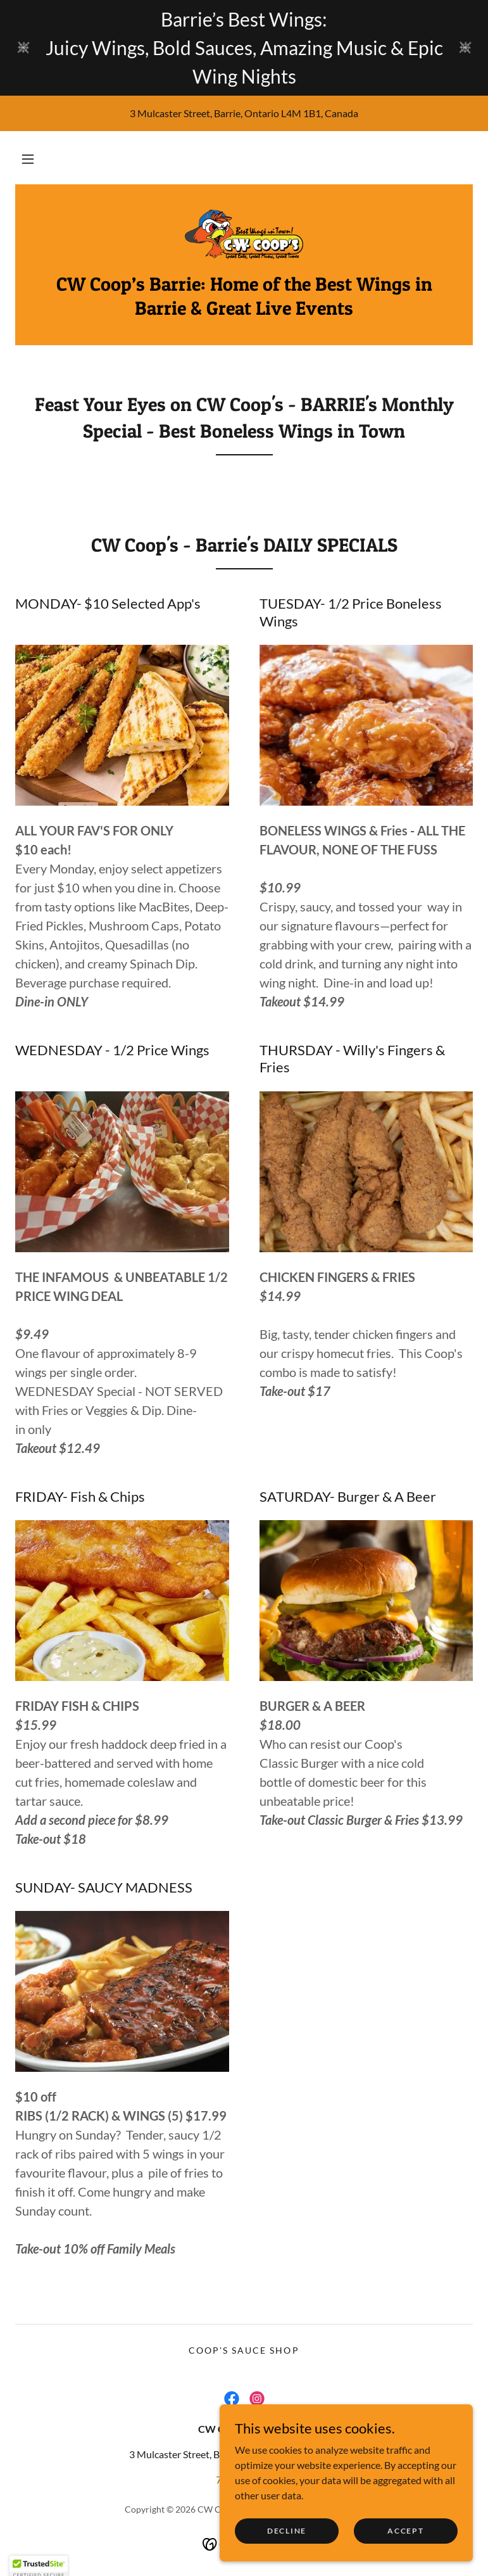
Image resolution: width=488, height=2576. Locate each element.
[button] (28, 159)
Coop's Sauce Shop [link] (244, 2350)
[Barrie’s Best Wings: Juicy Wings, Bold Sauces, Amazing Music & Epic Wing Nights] (244, 48)
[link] (244, 235)
